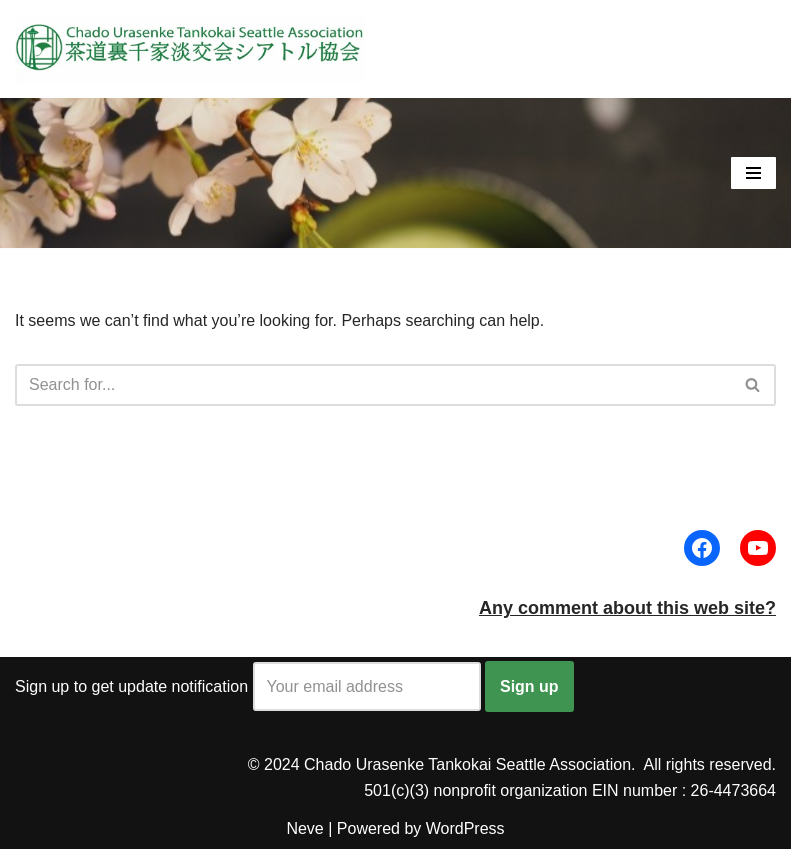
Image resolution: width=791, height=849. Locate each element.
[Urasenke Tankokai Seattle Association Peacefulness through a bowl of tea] (190, 49)
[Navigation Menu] (753, 173)
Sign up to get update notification (248, 687)
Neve (304, 828)
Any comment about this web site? (627, 608)
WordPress (465, 828)
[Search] (373, 385)
